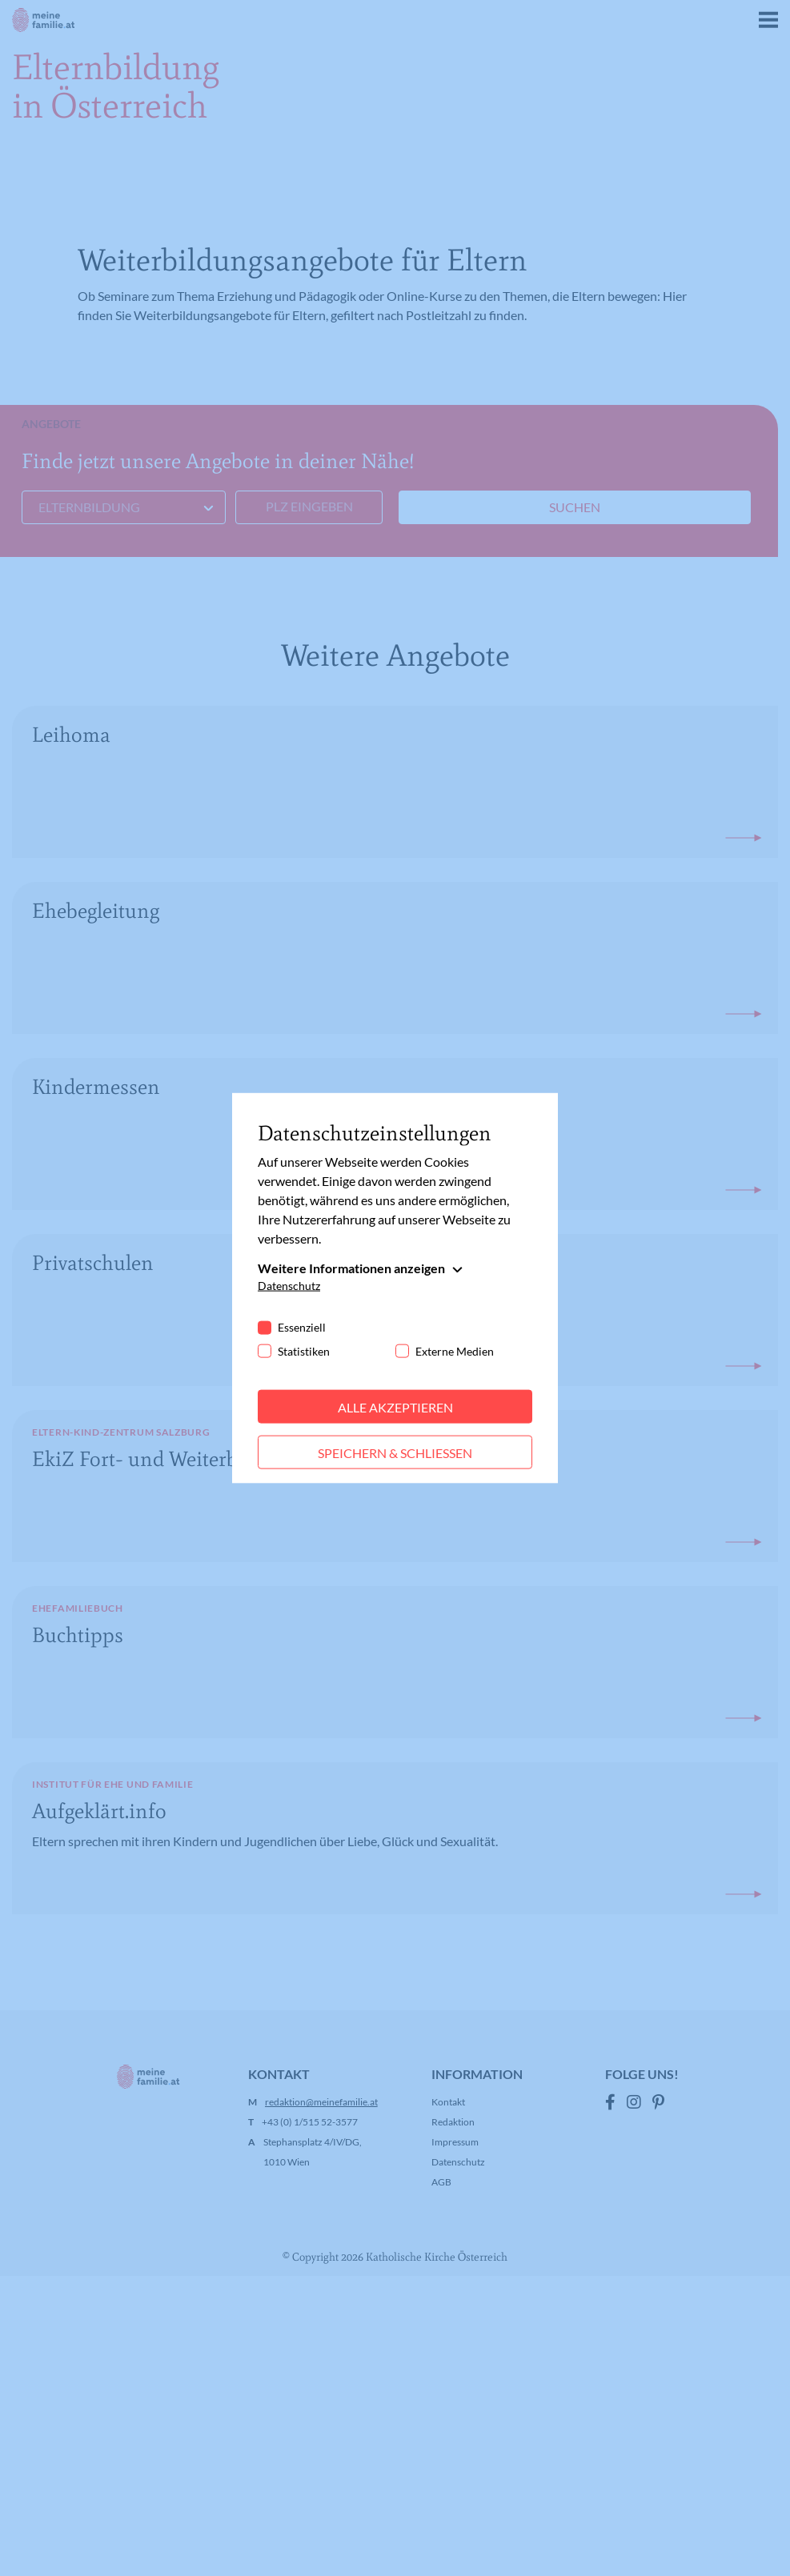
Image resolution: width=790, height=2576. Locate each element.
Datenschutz (289, 1285)
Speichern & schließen (395, 1452)
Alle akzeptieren (395, 1406)
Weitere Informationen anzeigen (351, 1267)
